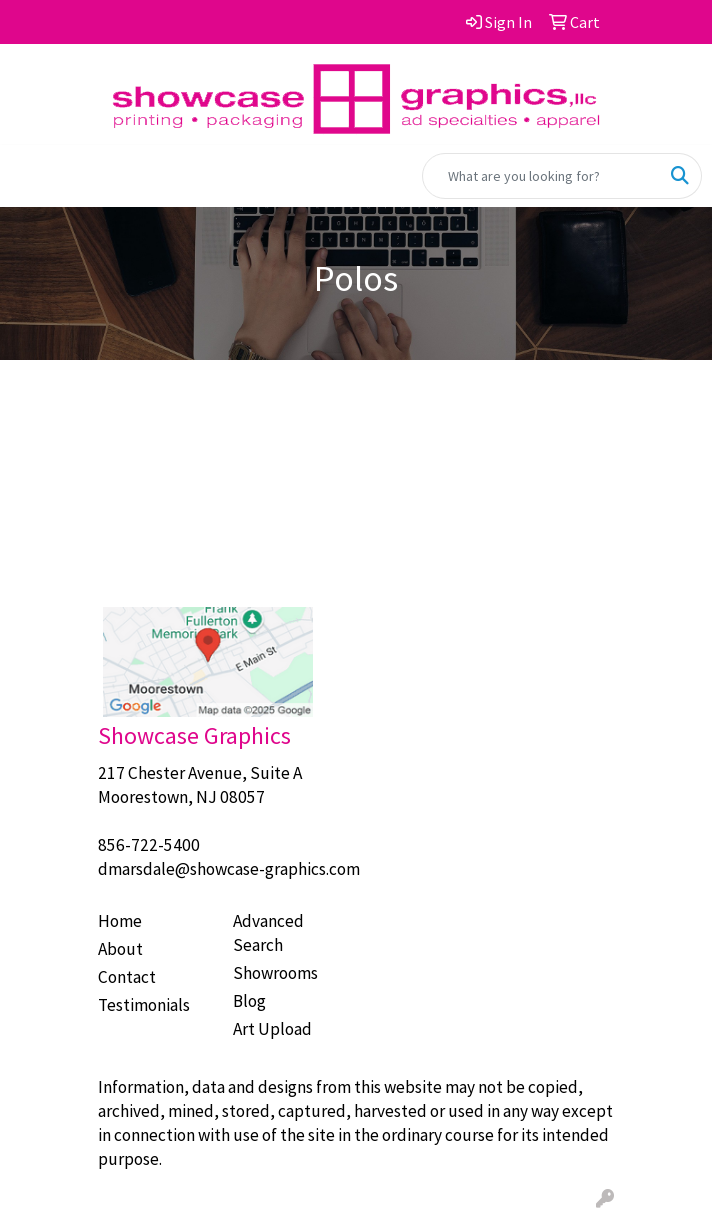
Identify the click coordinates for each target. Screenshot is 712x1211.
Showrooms (275, 973)
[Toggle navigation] (31, 176)
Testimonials (144, 1005)
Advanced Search (268, 933)
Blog (249, 1001)
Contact (127, 977)
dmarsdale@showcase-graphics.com (229, 869)
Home (120, 921)
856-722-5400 (149, 845)
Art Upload (272, 1029)
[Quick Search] (541, 176)
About (120, 949)
